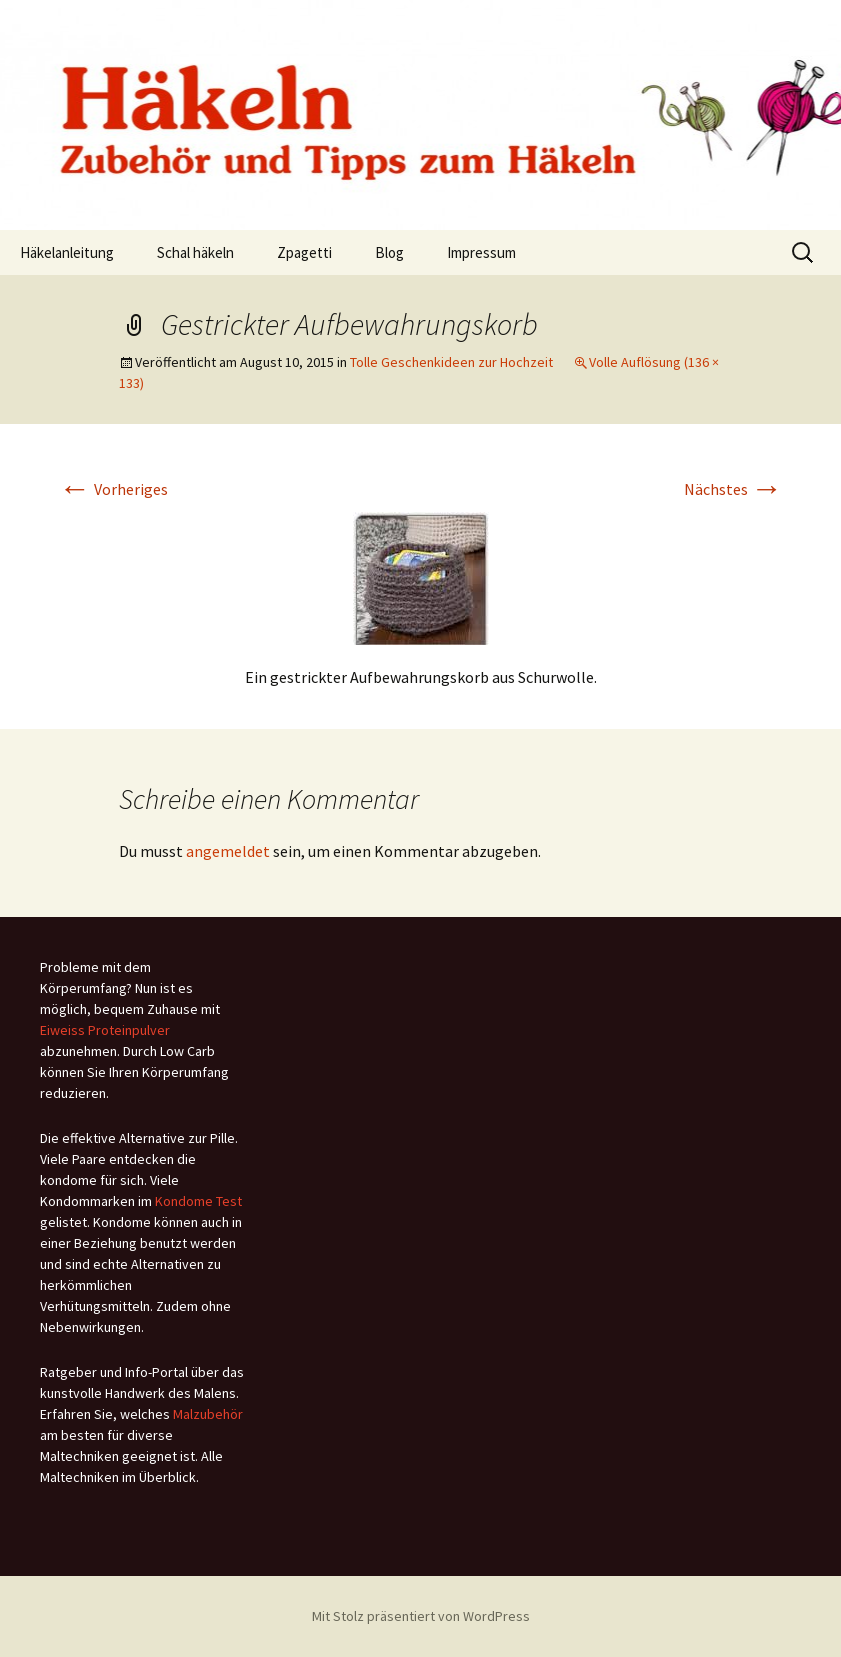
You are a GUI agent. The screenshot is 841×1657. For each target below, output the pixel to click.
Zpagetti (304, 252)
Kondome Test (198, 1201)
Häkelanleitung (67, 252)
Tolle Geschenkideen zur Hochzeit (451, 362)
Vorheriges (113, 489)
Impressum (481, 252)
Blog (389, 252)
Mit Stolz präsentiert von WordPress (421, 1616)
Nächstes (733, 489)
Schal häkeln (195, 252)
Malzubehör (208, 1414)
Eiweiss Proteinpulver (105, 1030)
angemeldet (228, 851)
